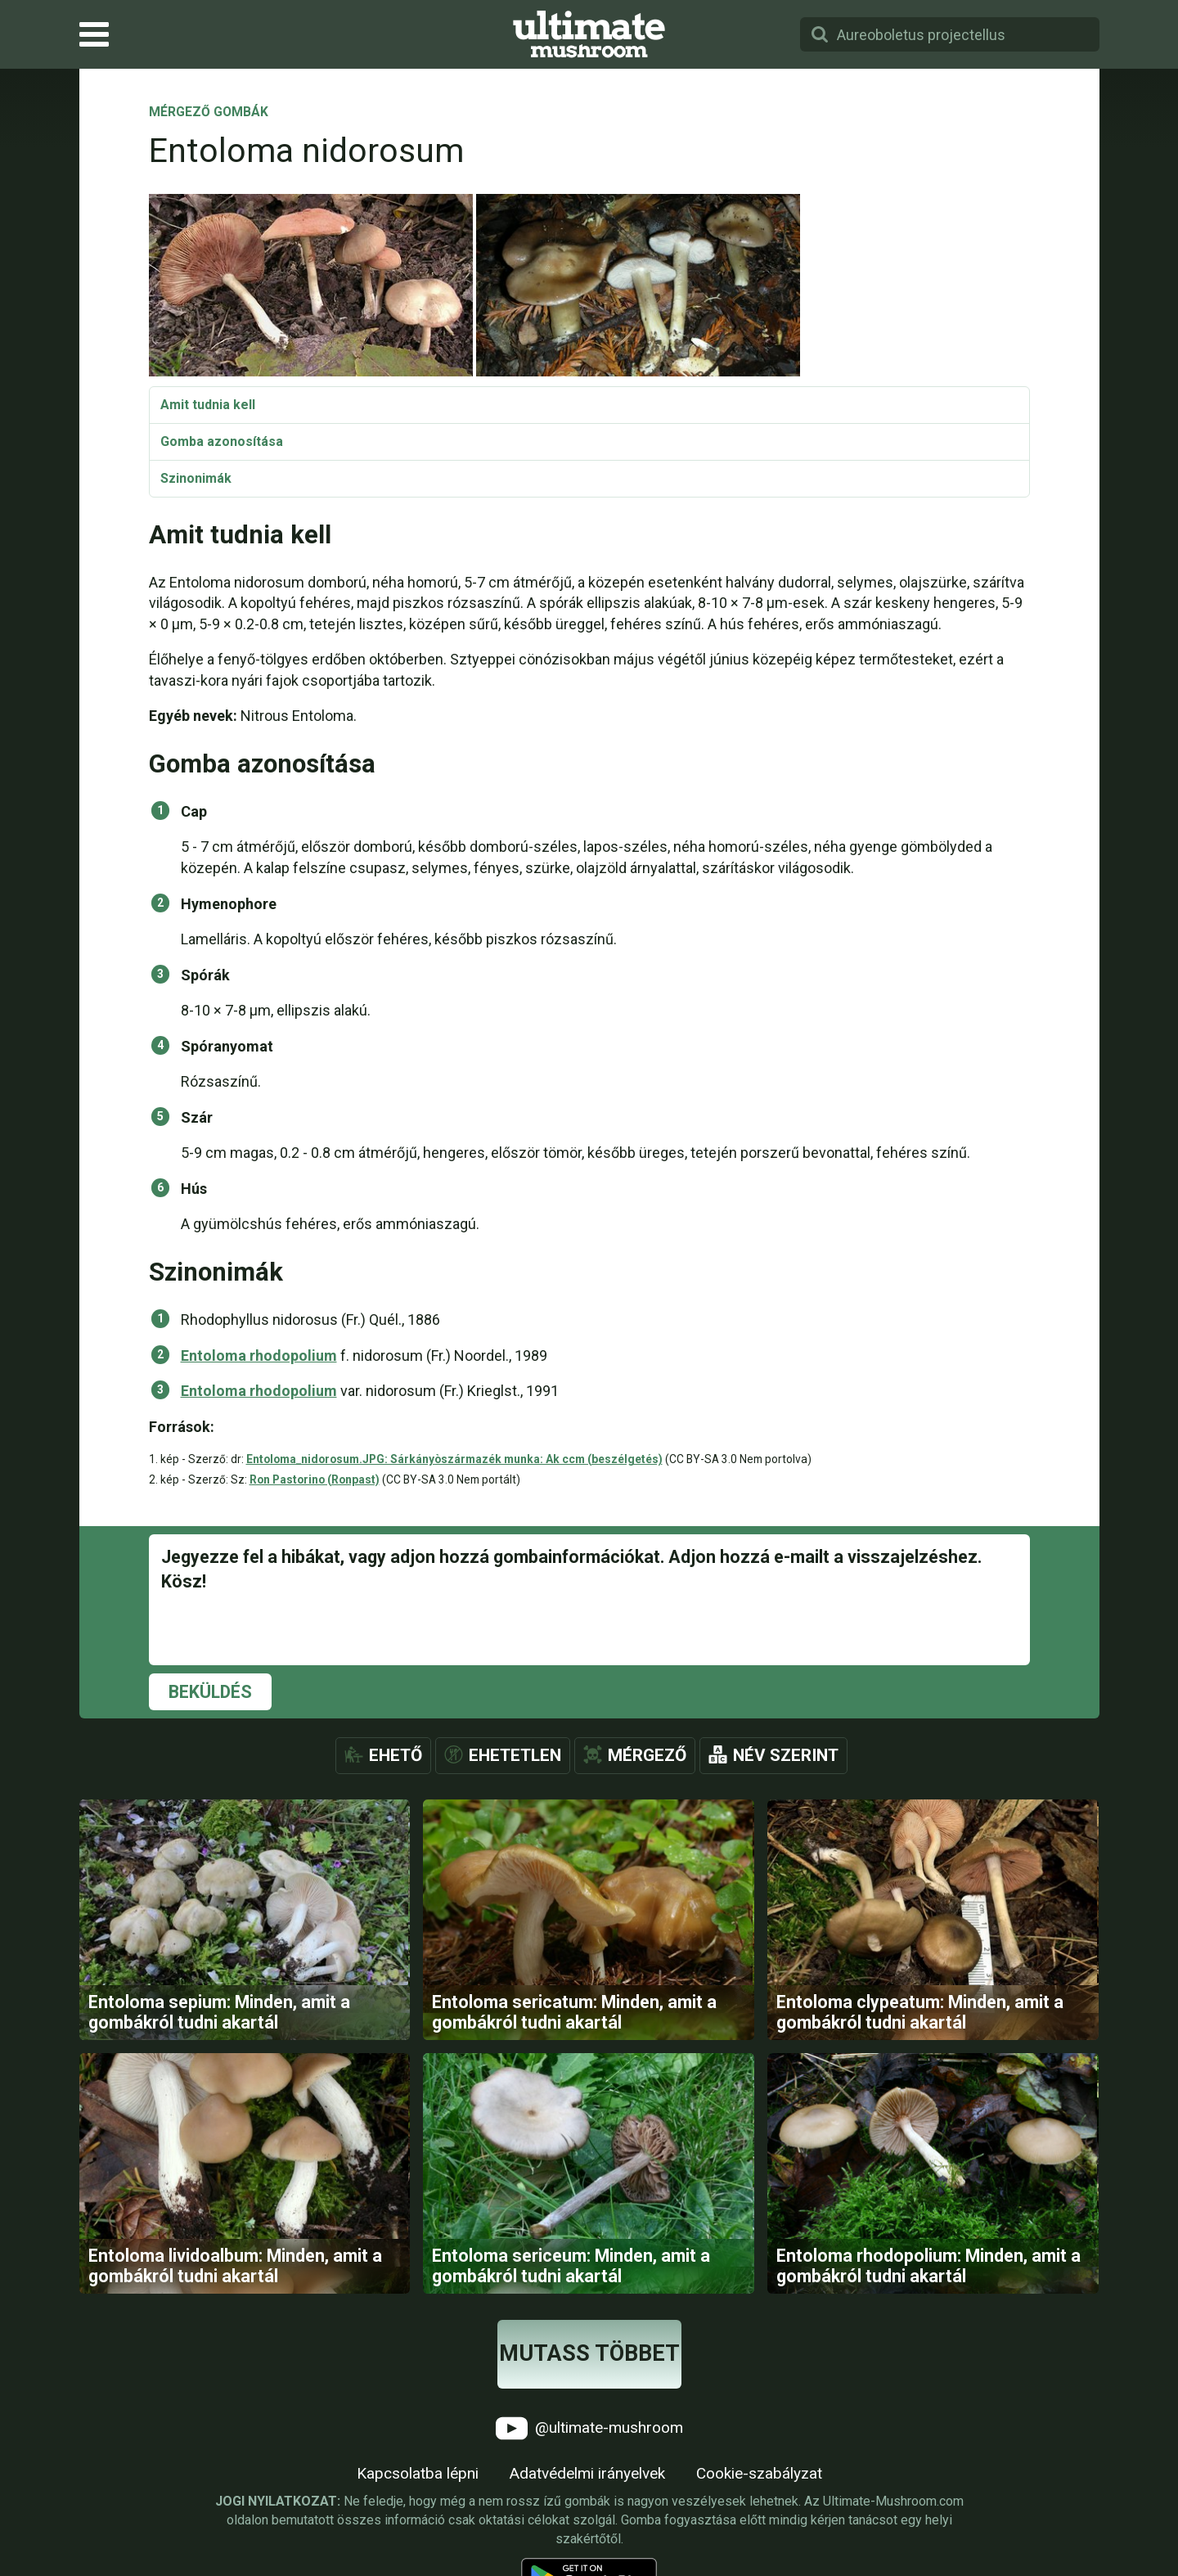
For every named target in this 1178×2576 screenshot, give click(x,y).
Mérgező (647, 1755)
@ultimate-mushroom (589, 2430)
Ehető (395, 1755)
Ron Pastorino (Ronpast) (315, 1479)
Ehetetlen (515, 1755)
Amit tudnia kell (207, 404)
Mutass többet (589, 2355)
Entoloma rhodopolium (259, 1355)
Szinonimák (196, 478)
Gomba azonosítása (221, 441)
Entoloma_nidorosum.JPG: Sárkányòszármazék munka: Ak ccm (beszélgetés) (454, 1459)
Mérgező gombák (208, 112)
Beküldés (210, 1692)
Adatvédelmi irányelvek (587, 2475)
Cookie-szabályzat (759, 2475)
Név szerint (786, 1755)
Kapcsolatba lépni (418, 2475)
